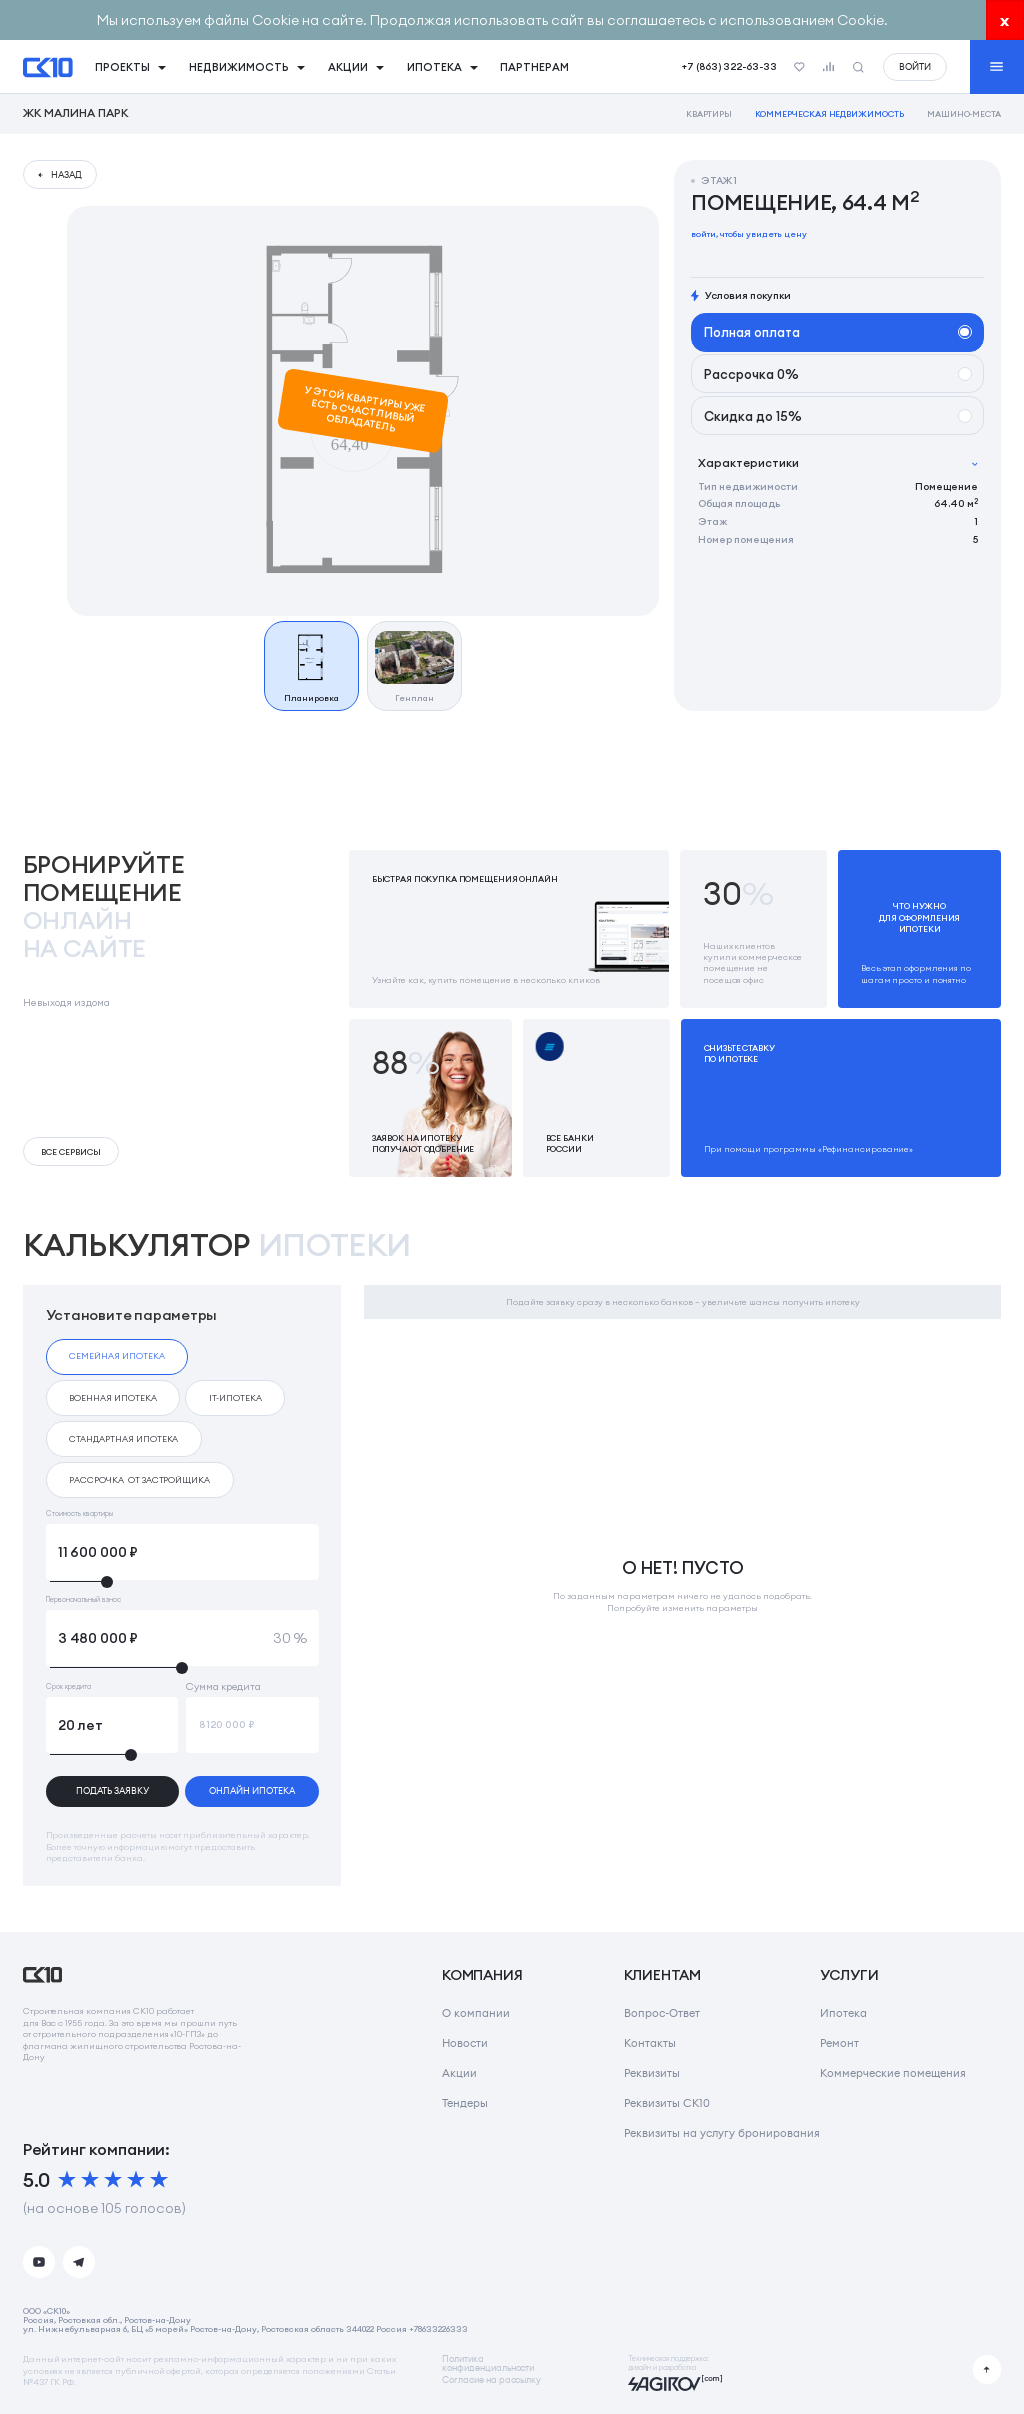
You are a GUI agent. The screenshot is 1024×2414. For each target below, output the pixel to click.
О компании (476, 2013)
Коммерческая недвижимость (829, 113)
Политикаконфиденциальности (488, 2363)
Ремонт (839, 2043)
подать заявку (112, 1790)
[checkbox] (117, 1357)
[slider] (182, 1582)
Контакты (650, 2043)
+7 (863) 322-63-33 (729, 66)
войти (915, 66)
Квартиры (709, 113)
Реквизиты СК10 (667, 2103)
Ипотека (843, 2013)
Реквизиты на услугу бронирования (722, 2133)
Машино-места (964, 113)
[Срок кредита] (112, 1725)
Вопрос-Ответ (662, 2013)
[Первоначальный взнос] (182, 1638)
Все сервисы (71, 1151)
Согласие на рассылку (491, 2380)
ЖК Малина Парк (75, 113)
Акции (459, 2073)
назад (66, 174)
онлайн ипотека (252, 1790)
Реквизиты (652, 2073)
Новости (465, 2043)
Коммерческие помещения (893, 2073)
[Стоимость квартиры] (182, 1552)
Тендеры (465, 2103)
